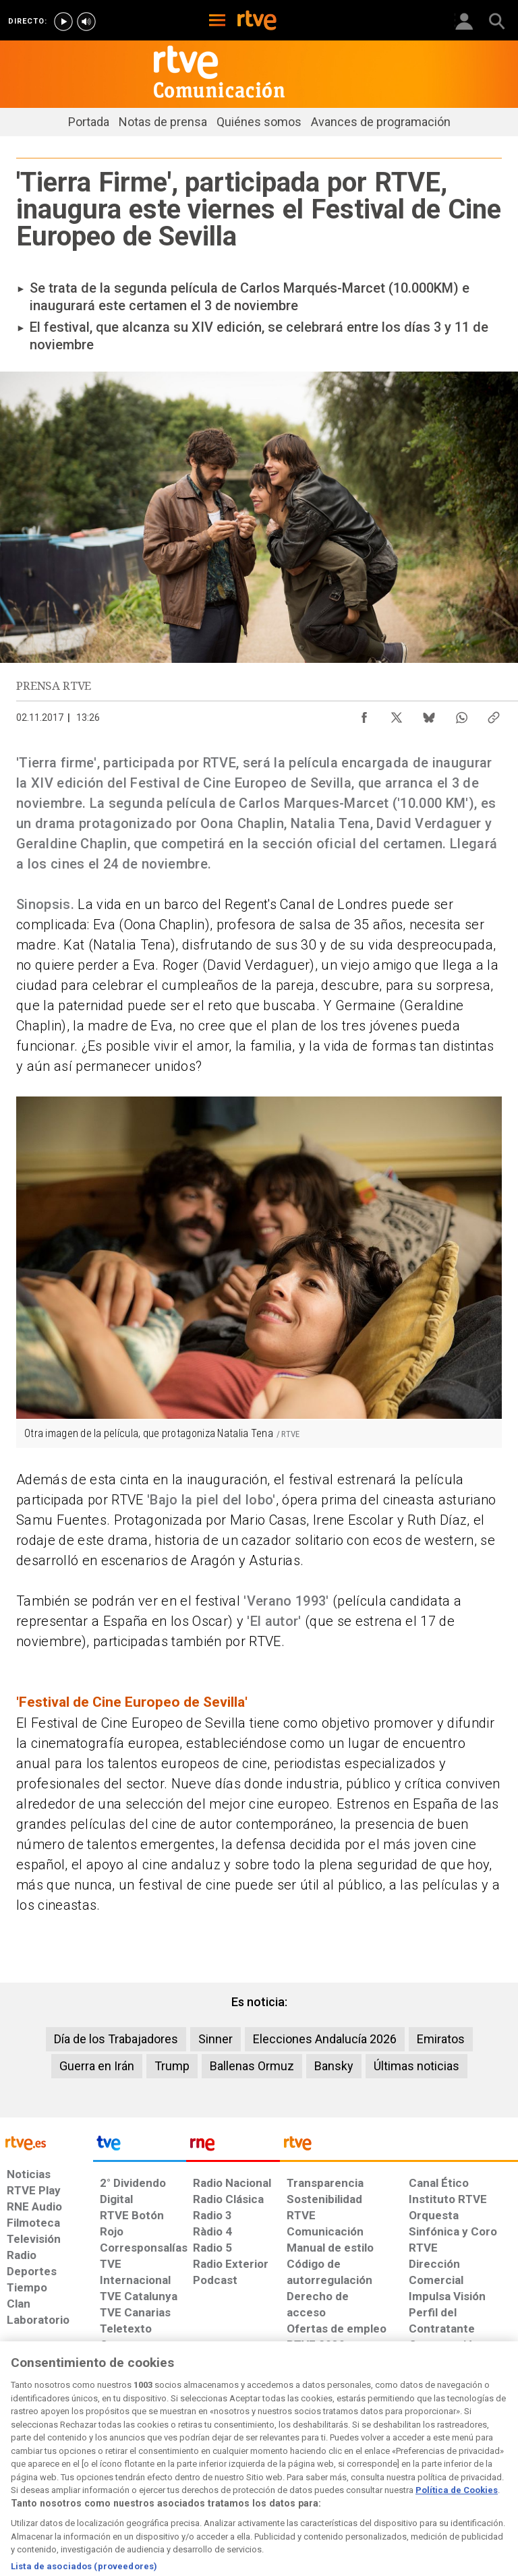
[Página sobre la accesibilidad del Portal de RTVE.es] (305, 2458)
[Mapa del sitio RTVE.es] (359, 2465)
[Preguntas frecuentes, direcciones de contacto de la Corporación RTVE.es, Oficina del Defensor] (403, 2458)
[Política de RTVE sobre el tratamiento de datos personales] (83, 2465)
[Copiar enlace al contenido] (494, 714)
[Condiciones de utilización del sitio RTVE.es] (21, 2465)
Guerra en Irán (96, 2066)
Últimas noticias (416, 2066)
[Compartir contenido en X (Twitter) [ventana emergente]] (396, 714)
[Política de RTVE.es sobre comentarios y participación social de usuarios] (473, 2465)
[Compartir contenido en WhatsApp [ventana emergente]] (461, 714)
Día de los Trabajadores (116, 2039)
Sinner (215, 2039)
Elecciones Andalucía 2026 (325, 2039)
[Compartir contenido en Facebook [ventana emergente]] (364, 714)
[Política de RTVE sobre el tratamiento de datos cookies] (158, 2465)
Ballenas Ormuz (252, 2066)
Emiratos (441, 2039)
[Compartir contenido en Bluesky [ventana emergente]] (429, 714)
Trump (172, 2066)
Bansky (333, 2066)
